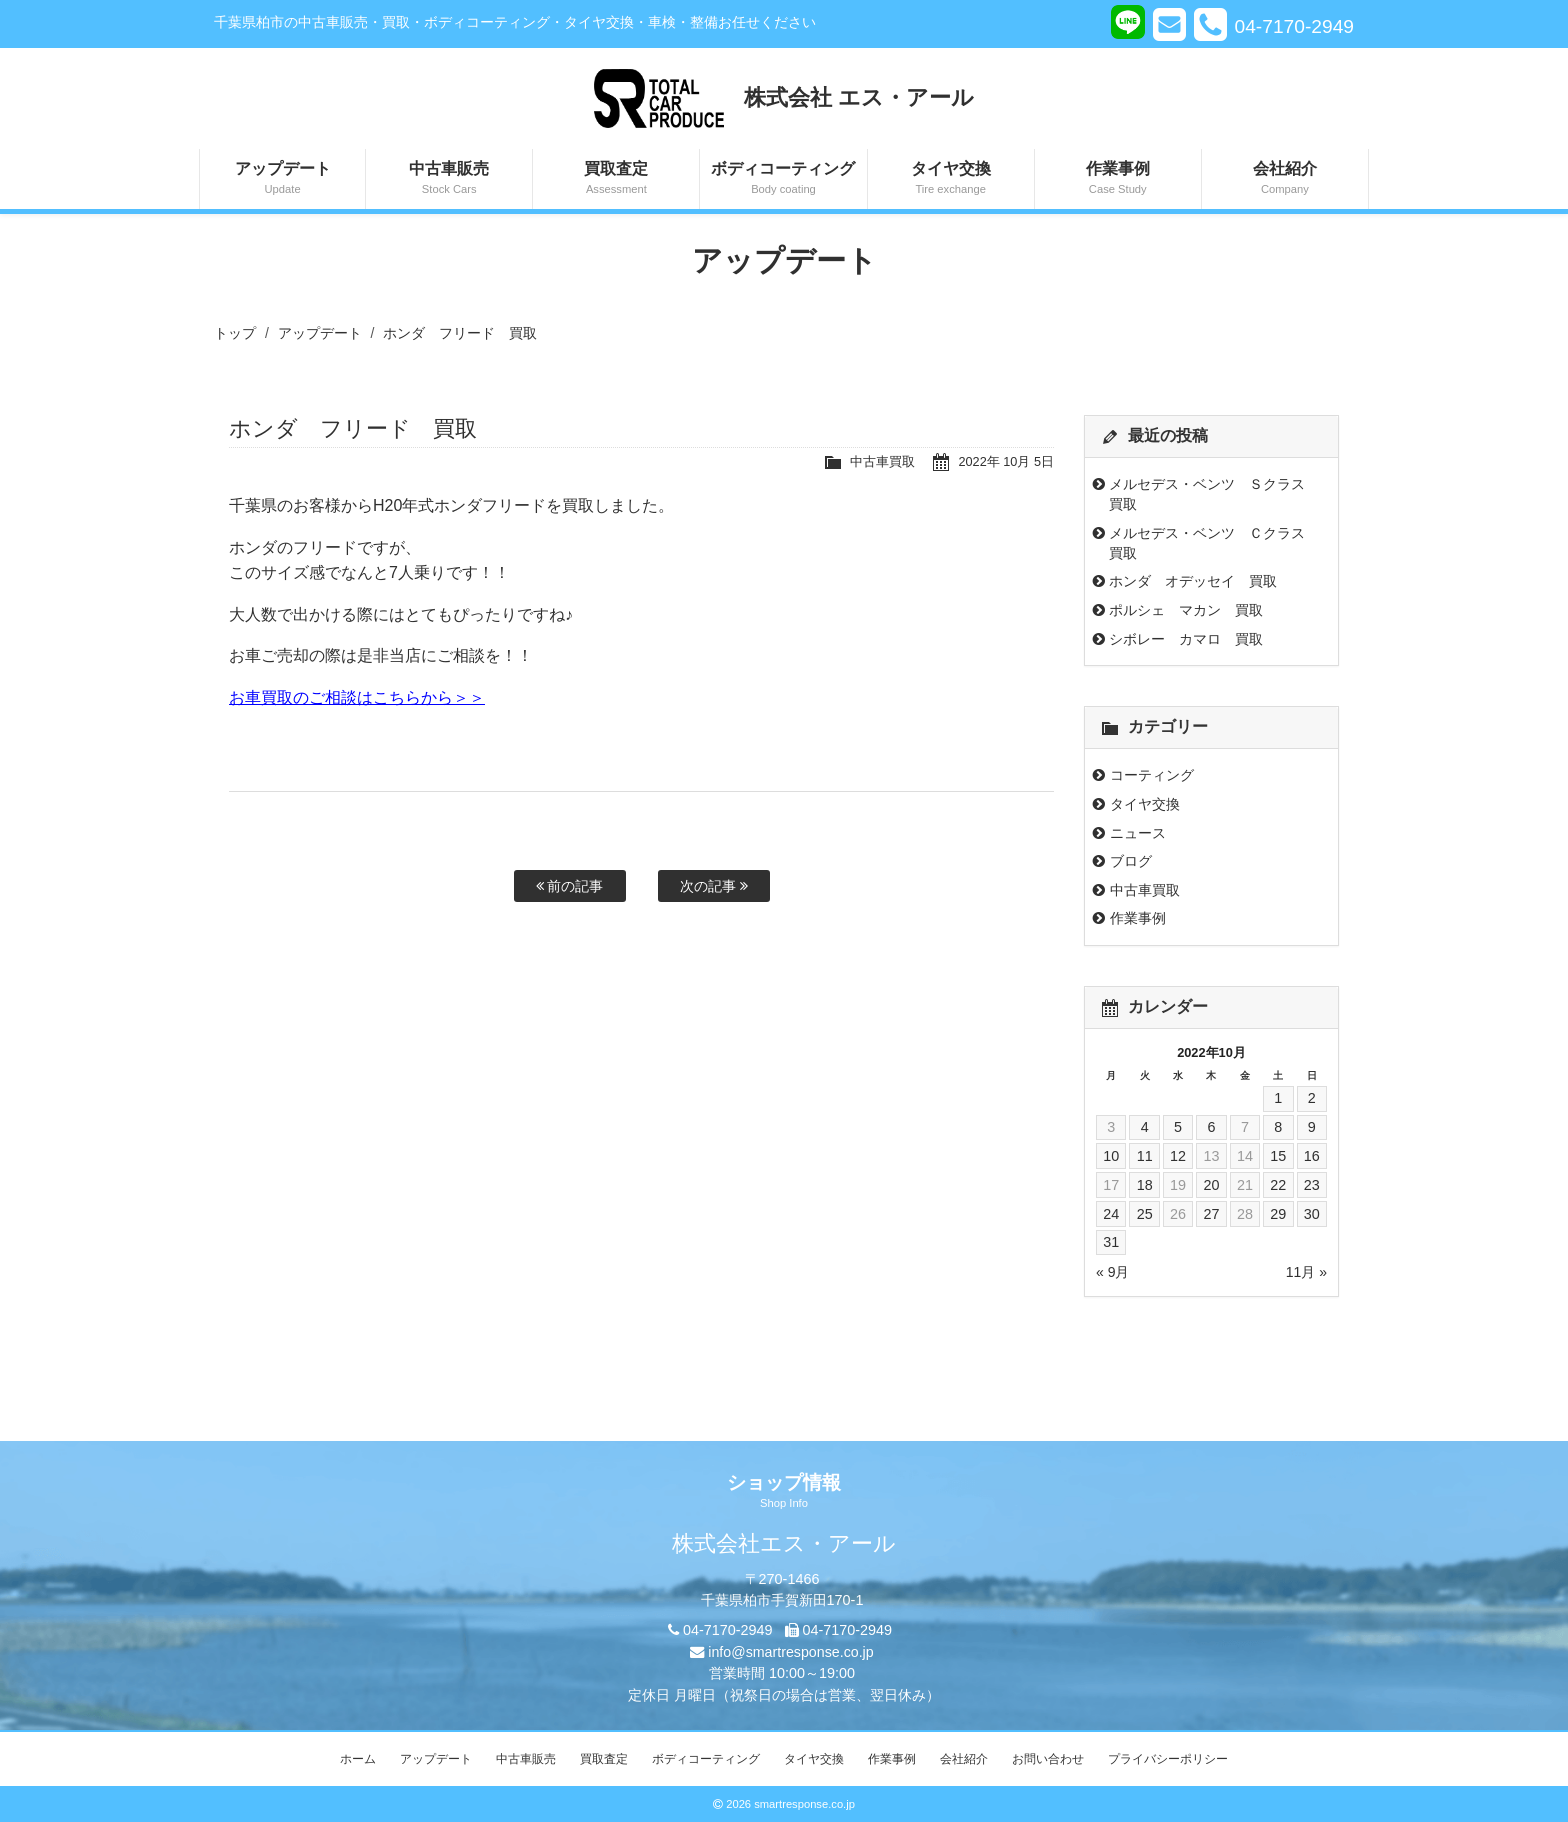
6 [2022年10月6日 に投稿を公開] (1211, 1127)
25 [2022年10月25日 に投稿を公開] (1145, 1214)
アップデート (282, 179)
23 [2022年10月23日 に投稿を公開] (1312, 1185)
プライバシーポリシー (1168, 1759)
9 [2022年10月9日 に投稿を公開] (1312, 1127)
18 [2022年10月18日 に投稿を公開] (1145, 1185)
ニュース (1138, 833)
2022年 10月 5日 (1006, 461)
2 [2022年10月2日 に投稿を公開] (1312, 1098)
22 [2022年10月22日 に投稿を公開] (1278, 1185)
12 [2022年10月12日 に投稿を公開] (1178, 1156)
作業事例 (1118, 179)
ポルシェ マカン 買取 (1186, 610)
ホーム (358, 1759)
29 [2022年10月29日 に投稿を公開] (1278, 1214)
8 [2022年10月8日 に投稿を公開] (1278, 1127)
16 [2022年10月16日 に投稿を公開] (1312, 1156)
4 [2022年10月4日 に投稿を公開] (1145, 1127)
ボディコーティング (783, 179)
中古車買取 (882, 461)
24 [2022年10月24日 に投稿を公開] (1111, 1214)
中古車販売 (449, 179)
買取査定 (616, 179)
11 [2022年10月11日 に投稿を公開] (1145, 1156)
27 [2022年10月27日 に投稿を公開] (1211, 1214)
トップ (235, 333)
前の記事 (570, 886)
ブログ (1131, 861)
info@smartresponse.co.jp (790, 1652)
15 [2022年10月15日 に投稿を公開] (1278, 1156)
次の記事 (714, 886)
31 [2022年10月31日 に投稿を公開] (1111, 1242)
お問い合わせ (1048, 1759)
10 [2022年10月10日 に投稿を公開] (1111, 1156)
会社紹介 (1285, 179)
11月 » (1306, 1272)
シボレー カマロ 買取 (1186, 639)
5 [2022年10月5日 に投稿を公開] (1178, 1127)
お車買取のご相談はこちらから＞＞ (357, 697)
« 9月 (1112, 1272)
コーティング (1152, 775)
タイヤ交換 (951, 179)
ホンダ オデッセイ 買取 (1193, 581)
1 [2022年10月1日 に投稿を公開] (1278, 1098)
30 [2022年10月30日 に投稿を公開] (1312, 1214)
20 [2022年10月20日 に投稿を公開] (1211, 1185)
